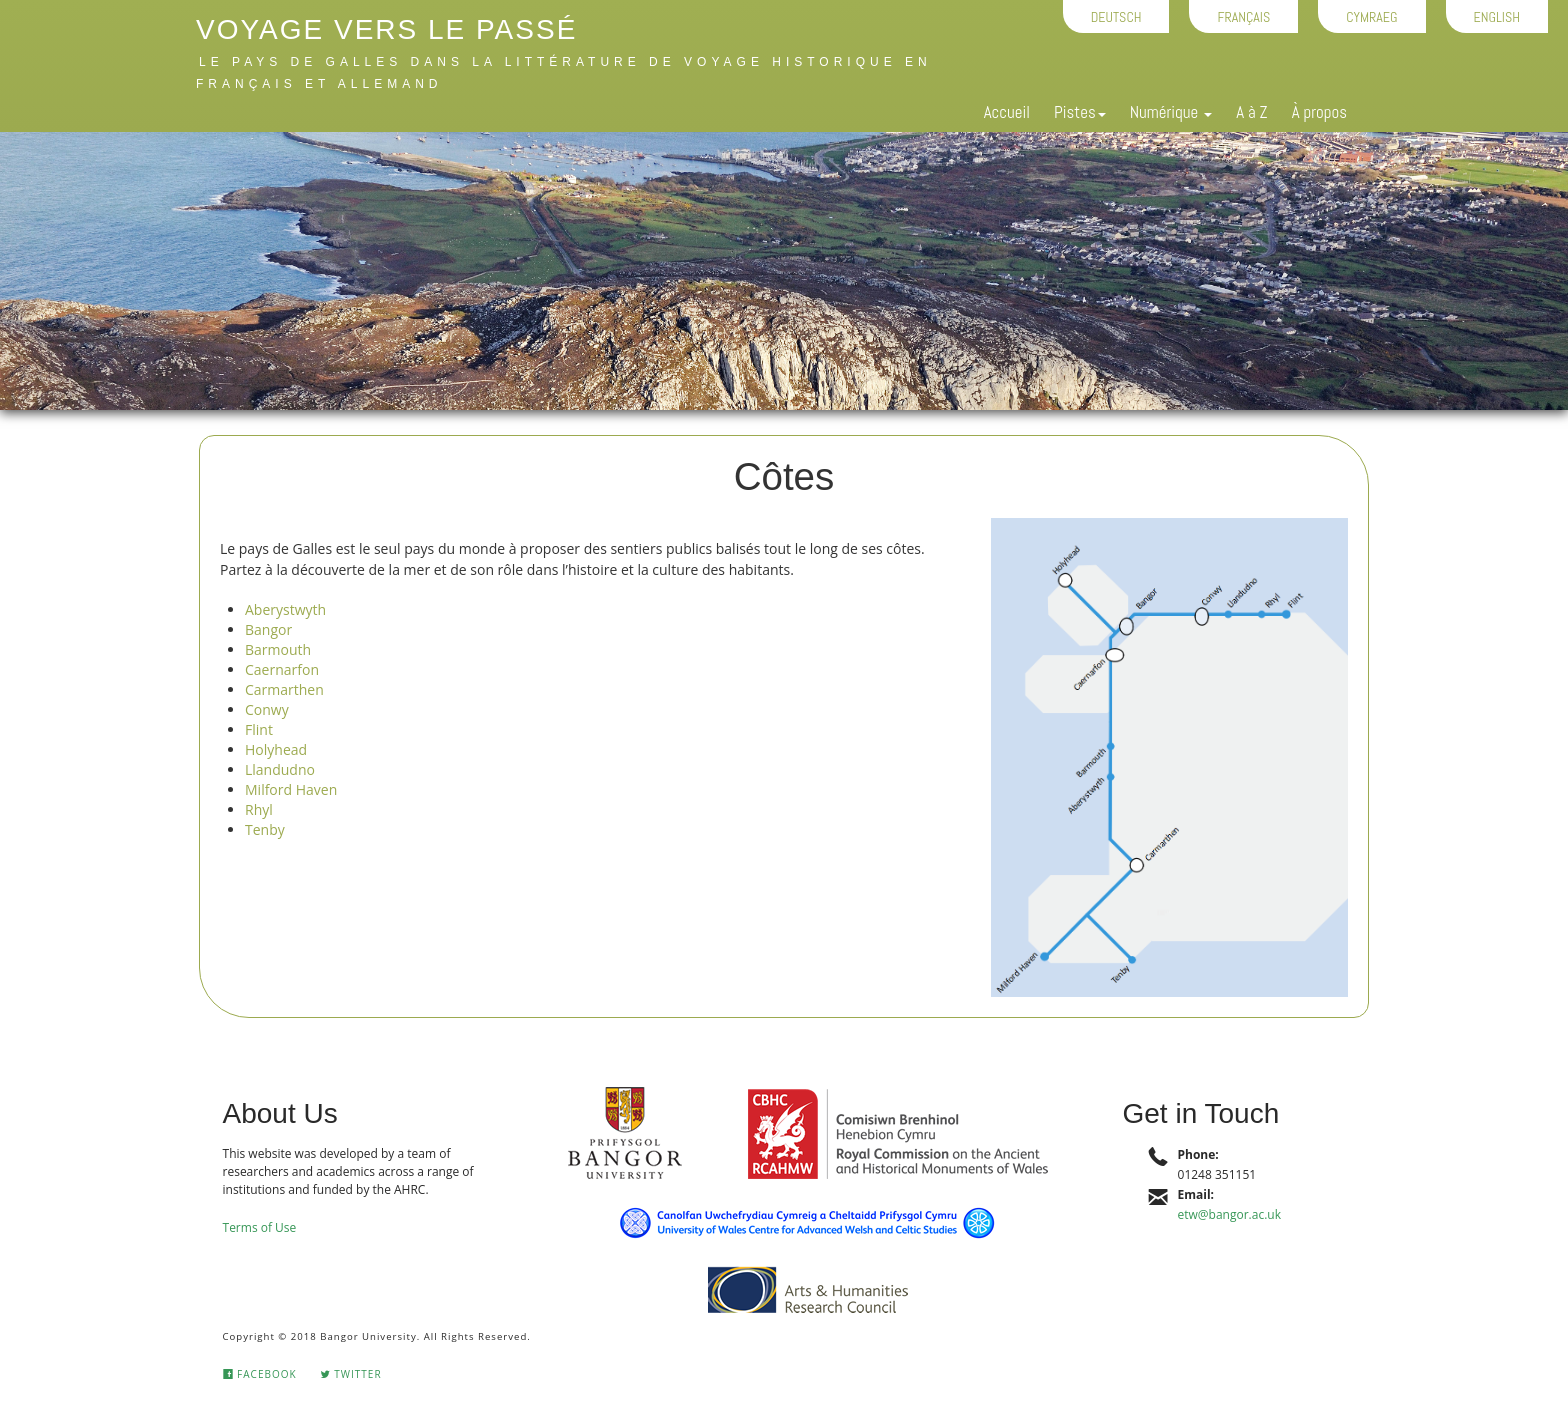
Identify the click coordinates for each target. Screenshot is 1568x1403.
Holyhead (276, 749)
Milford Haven (291, 789)
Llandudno (280, 769)
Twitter (351, 1374)
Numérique (1171, 112)
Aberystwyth (285, 609)
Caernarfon (282, 669)
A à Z (1252, 112)
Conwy (267, 709)
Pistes (1080, 112)
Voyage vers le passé (386, 29)
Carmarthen (284, 689)
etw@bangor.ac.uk (1229, 1214)
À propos (1319, 112)
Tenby (265, 829)
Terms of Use (260, 1227)
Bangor (268, 629)
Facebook (260, 1374)
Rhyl (259, 809)
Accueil (1007, 112)
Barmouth (278, 649)
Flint (259, 729)
